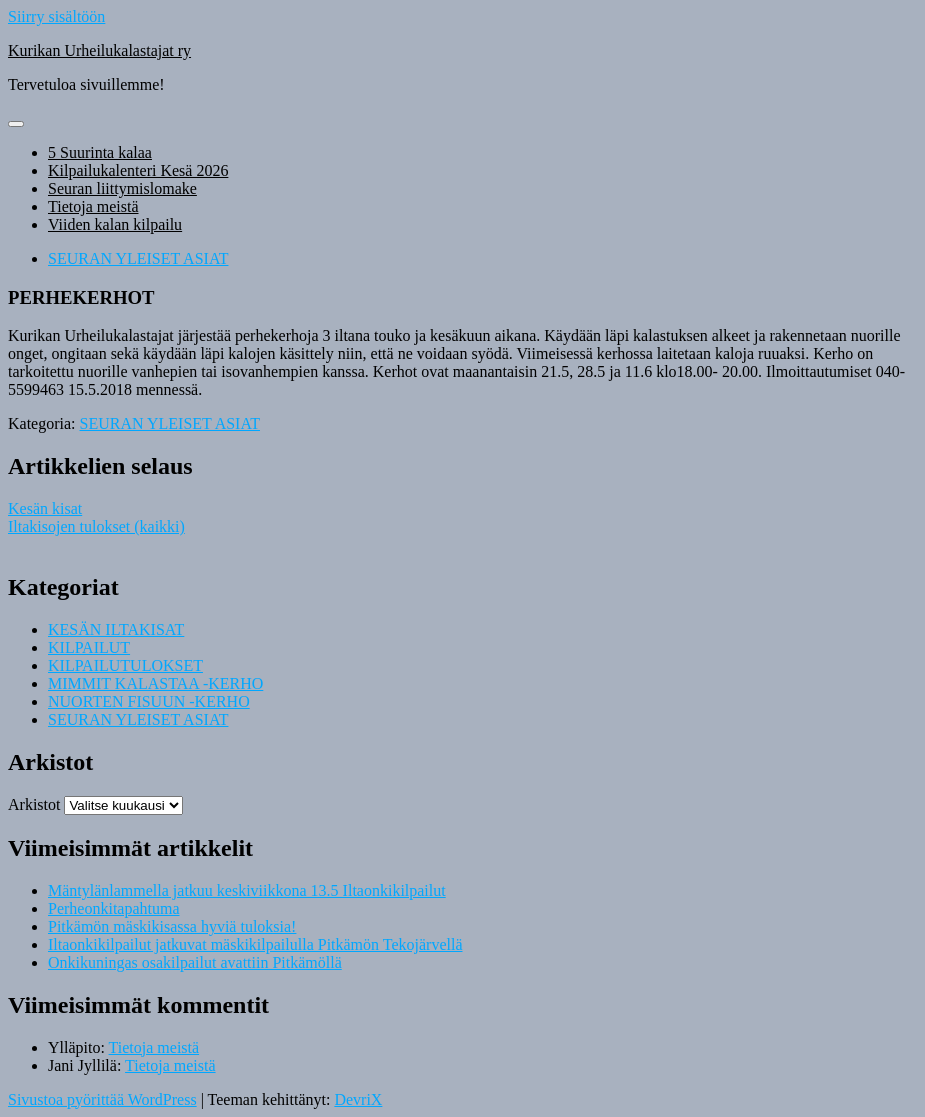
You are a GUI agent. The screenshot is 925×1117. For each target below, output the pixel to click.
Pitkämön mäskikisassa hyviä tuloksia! (172, 926)
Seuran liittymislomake (122, 188)
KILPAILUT (89, 647)
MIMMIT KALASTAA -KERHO (155, 683)
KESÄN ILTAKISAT (116, 629)
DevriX (358, 1099)
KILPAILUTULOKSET (125, 665)
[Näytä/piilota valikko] (16, 124)
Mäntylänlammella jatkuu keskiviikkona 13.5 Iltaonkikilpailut (247, 890)
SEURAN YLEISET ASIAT (138, 258)
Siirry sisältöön (56, 16)
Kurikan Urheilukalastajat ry (99, 50)
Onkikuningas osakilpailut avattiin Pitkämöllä (195, 962)
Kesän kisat (45, 508)
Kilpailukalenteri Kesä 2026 (138, 170)
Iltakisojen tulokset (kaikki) (96, 526)
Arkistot (34, 804)
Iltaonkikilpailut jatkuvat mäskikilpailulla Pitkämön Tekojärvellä (255, 944)
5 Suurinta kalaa (100, 152)
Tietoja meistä (93, 206)
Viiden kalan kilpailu (115, 224)
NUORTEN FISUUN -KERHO (149, 701)
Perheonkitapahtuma (114, 908)
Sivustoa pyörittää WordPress (102, 1099)
